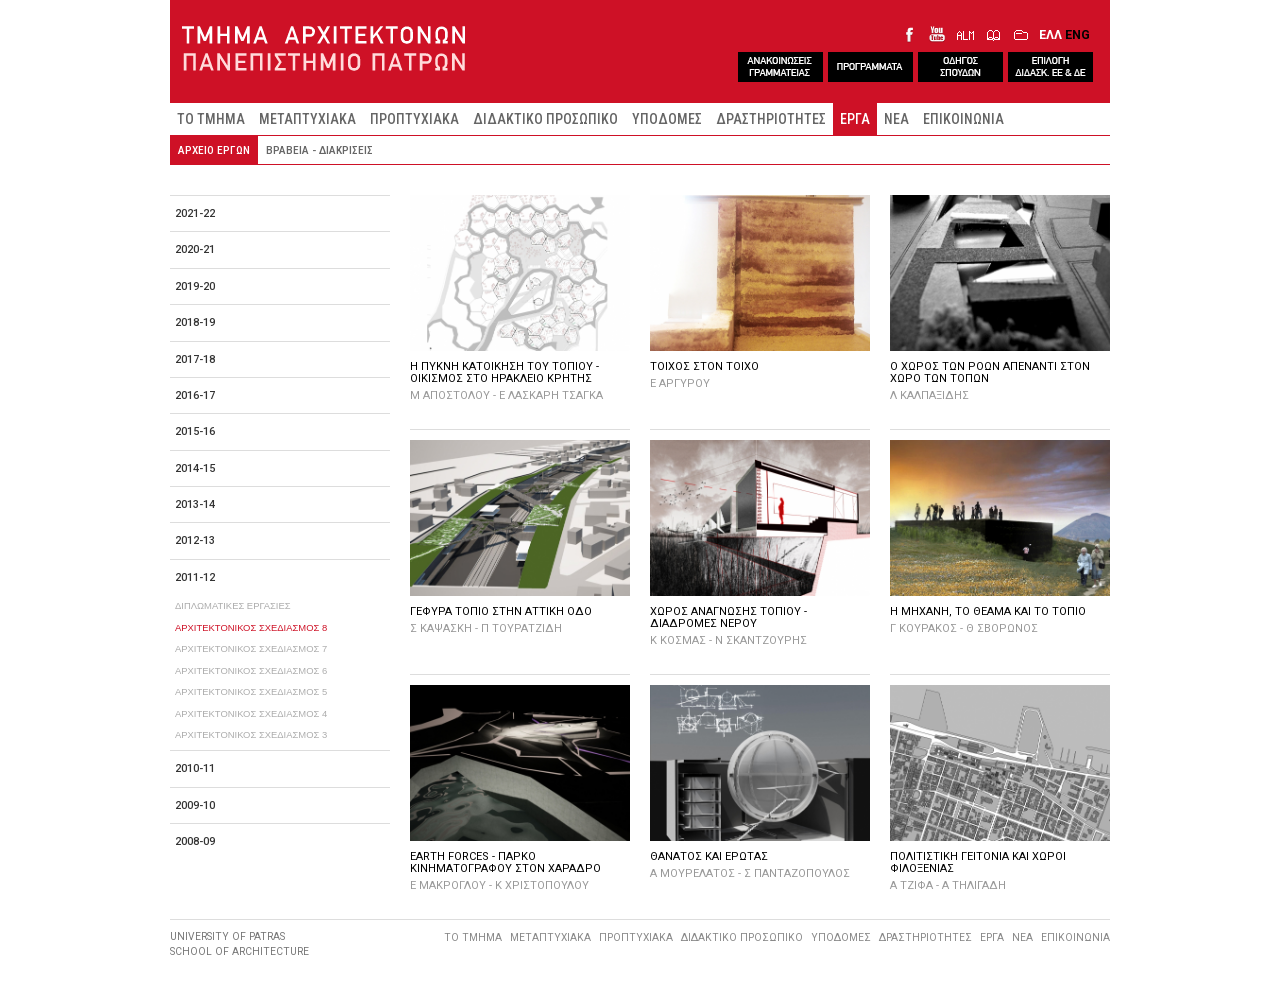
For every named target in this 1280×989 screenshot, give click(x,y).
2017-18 (195, 359)
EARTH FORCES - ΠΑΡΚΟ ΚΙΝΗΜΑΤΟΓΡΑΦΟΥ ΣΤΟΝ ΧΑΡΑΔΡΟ (505, 862)
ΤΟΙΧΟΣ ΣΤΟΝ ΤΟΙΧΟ (704, 366)
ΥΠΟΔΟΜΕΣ (667, 119)
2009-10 (195, 805)
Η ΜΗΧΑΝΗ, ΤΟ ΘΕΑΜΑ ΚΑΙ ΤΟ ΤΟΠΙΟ (988, 611)
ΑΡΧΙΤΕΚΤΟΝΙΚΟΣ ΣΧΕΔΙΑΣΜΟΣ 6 (251, 670)
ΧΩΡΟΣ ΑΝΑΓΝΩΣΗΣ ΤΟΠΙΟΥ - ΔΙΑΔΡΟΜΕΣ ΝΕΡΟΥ (728, 617)
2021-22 (195, 213)
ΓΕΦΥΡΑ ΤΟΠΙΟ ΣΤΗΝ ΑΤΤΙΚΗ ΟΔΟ (501, 611)
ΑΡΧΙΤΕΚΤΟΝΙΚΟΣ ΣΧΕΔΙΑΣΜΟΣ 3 (251, 734)
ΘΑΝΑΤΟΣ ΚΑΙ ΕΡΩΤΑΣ (709, 856)
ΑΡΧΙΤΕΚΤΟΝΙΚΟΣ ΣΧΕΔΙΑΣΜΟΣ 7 (251, 648)
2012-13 (195, 540)
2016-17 (195, 395)
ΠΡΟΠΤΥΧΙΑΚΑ (414, 119)
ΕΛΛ (1050, 34)
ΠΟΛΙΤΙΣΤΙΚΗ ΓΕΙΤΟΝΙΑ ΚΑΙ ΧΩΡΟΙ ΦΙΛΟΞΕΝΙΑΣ (978, 862)
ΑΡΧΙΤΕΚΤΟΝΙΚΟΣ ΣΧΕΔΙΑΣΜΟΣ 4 (251, 713)
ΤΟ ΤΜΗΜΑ (211, 119)
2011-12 (195, 577)
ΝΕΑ (896, 119)
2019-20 (195, 286)
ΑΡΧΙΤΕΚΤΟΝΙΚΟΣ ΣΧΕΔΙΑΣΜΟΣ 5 (251, 691)
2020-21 (195, 249)
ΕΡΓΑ (855, 119)
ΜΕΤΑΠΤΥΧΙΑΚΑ (307, 119)
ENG (1077, 34)
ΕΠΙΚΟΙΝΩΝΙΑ (963, 119)
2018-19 (195, 322)
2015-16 (195, 431)
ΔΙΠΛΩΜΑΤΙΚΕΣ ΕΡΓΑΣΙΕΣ (233, 605)
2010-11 (195, 768)
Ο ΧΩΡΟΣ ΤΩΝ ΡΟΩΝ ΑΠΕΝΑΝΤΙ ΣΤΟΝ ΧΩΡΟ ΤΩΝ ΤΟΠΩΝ (990, 372)
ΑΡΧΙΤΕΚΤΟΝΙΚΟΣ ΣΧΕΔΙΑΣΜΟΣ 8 (251, 627)
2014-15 (195, 468)
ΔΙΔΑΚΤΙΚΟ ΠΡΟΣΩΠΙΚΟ (545, 119)
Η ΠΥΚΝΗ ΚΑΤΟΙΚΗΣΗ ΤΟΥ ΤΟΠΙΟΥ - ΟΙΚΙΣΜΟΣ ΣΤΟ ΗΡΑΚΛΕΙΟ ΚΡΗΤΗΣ (504, 372)
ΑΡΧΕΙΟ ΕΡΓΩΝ (214, 150)
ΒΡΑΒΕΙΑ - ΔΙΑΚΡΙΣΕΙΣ (319, 150)
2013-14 (195, 504)
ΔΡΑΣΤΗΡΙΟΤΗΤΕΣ (771, 119)
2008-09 (195, 841)
